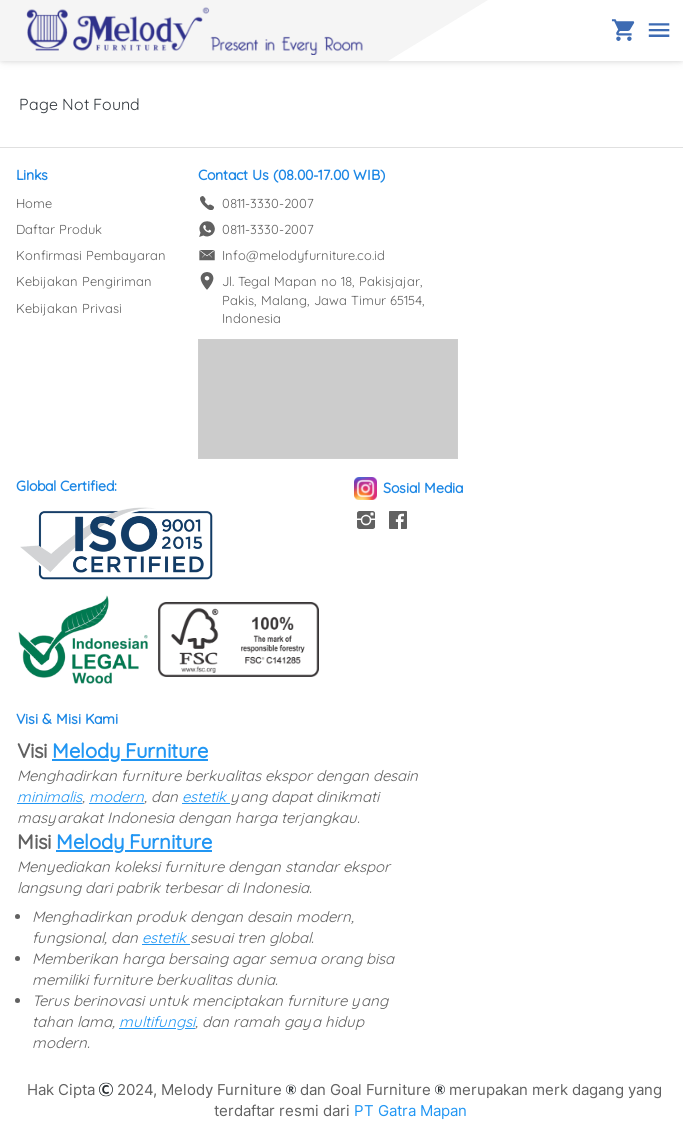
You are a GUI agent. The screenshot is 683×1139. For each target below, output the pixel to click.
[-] (366, 521)
